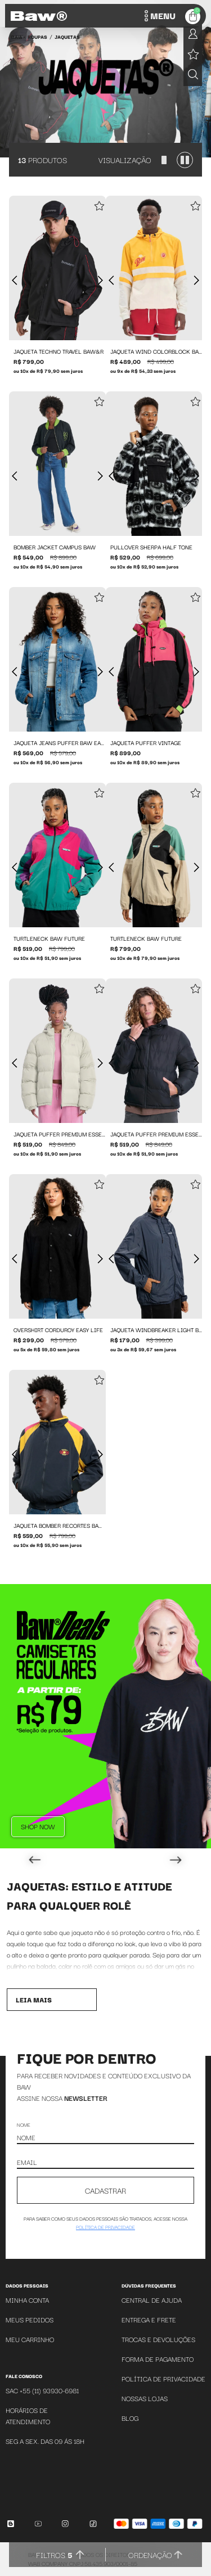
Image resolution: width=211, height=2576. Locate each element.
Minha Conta (27, 2299)
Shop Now (38, 1826)
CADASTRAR (105, 2190)
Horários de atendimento (28, 2415)
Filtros (54, 2554)
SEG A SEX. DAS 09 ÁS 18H (45, 2440)
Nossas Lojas (145, 2398)
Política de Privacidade (163, 2378)
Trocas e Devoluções (158, 2339)
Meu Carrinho (30, 2339)
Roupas (37, 36)
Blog (130, 2417)
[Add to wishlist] (99, 206)
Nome (23, 2124)
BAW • (18, 36)
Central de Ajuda (152, 2299)
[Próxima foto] (100, 280)
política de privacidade (105, 2227)
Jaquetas (67, 36)
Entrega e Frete (149, 2319)
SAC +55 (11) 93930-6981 (42, 2390)
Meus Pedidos (29, 2319)
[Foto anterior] (15, 280)
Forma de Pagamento (158, 2358)
